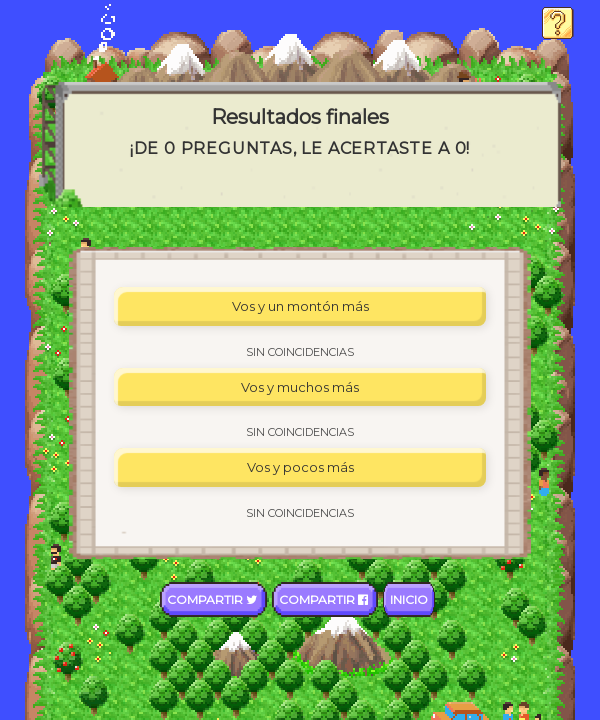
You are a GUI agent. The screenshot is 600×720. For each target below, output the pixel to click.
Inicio (409, 599)
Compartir (213, 599)
